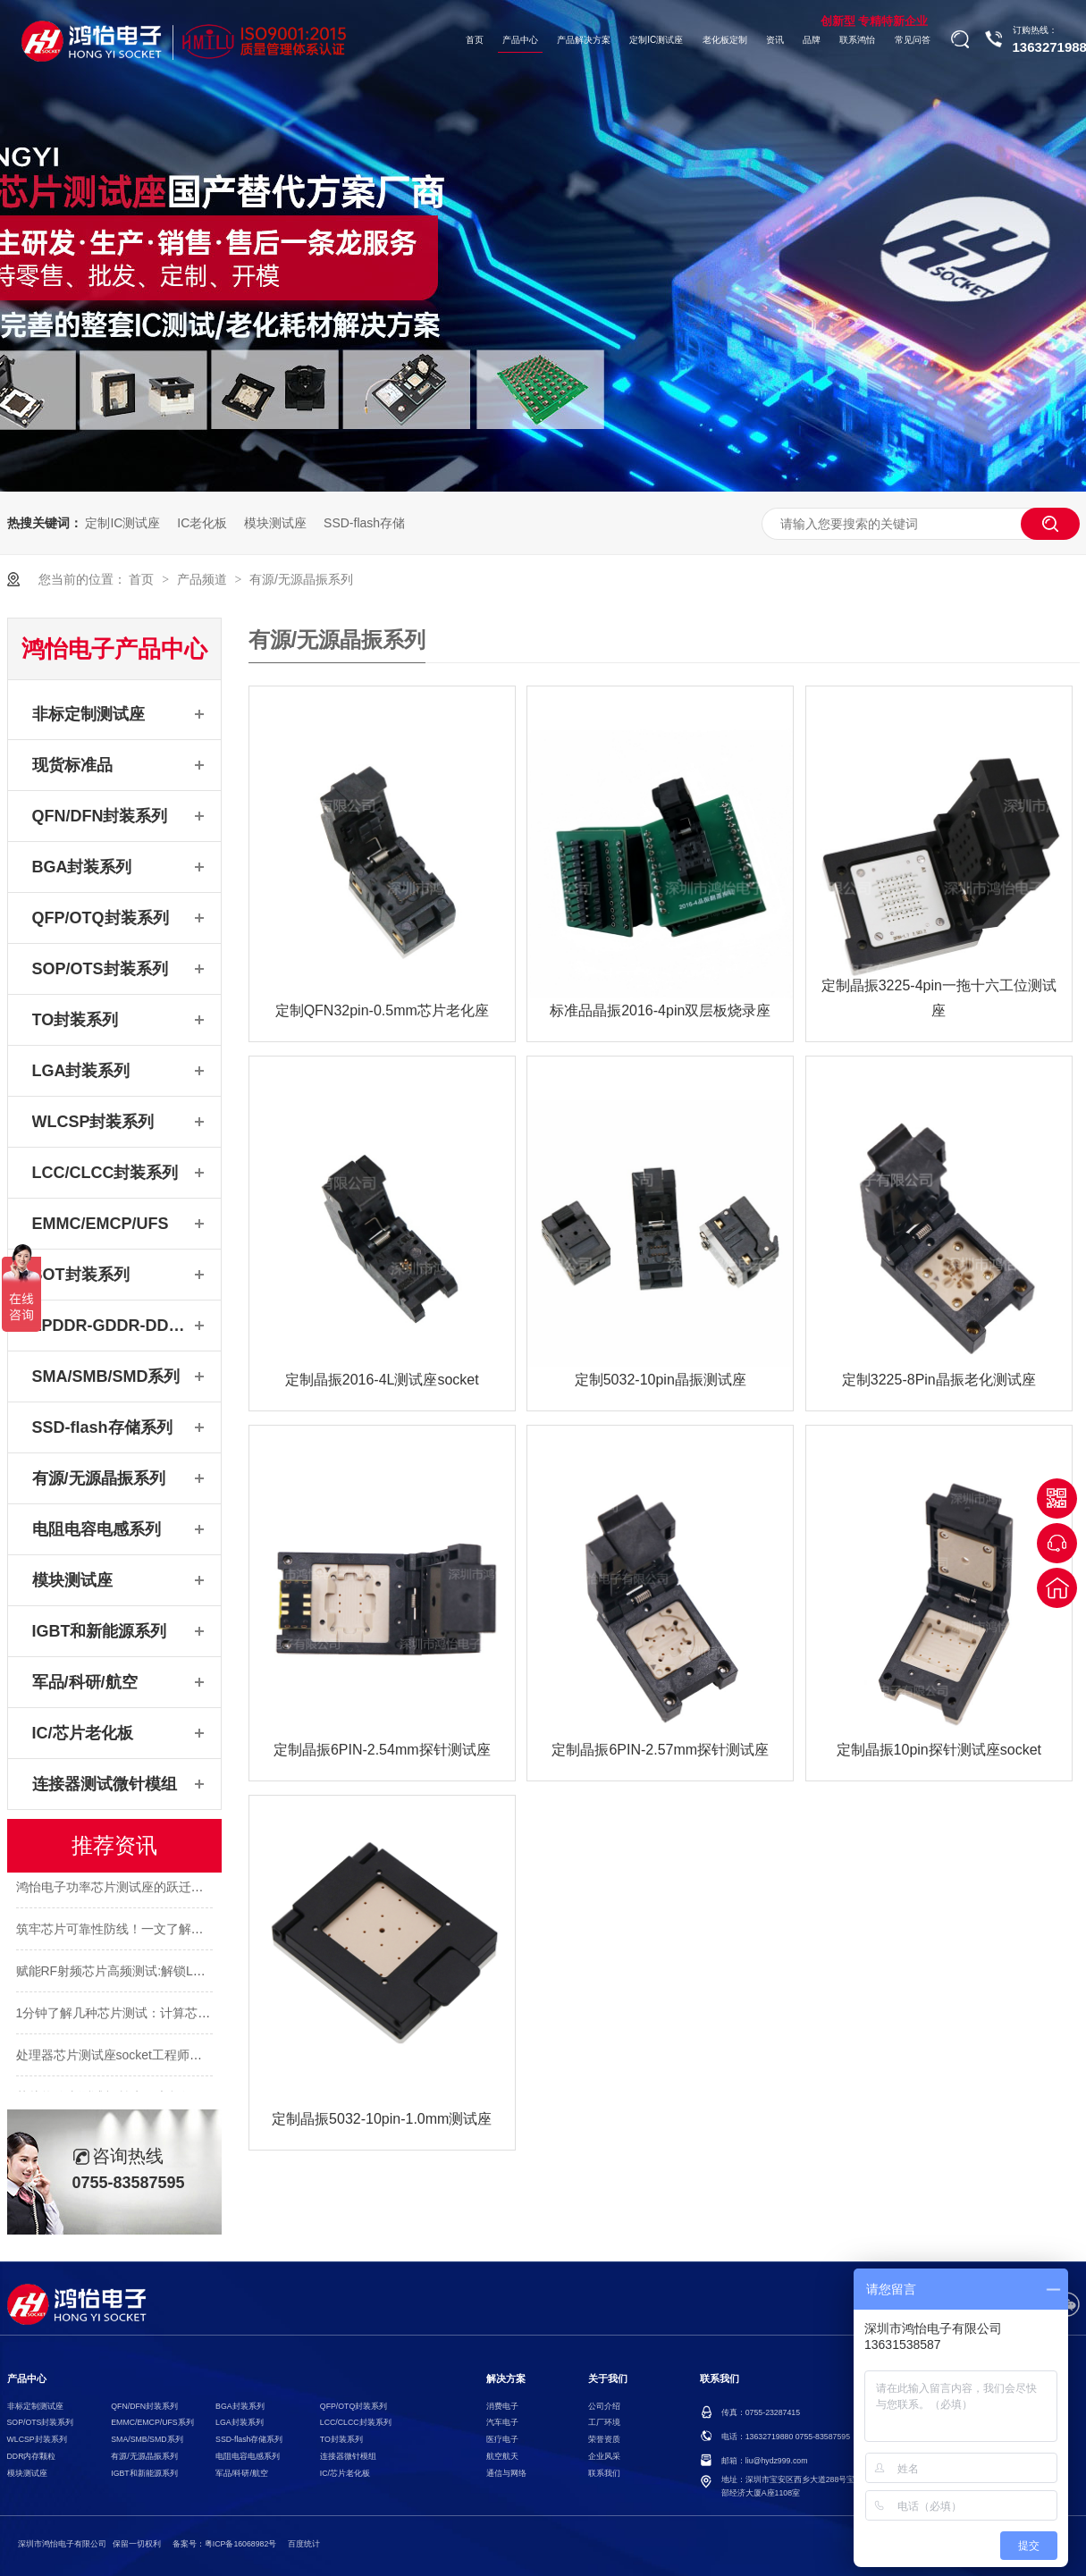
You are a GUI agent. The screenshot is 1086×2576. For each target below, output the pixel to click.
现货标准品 (72, 765)
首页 (475, 40)
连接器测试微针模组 (104, 1784)
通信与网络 (506, 2472)
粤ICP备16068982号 (241, 2543)
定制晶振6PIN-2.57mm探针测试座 (660, 1749)
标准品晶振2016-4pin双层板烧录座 (660, 1010)
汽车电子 (502, 2422)
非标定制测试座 (88, 714)
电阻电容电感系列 (96, 1529)
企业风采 (604, 2456)
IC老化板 (202, 523)
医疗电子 (502, 2439)
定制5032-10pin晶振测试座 (660, 1379)
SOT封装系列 (81, 1275)
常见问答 (912, 40)
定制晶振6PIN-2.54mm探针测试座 (382, 1749)
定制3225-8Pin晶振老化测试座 (939, 1379)
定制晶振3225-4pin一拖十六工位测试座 (939, 998)
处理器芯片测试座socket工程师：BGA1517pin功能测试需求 (182, 2057)
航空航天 (502, 2456)
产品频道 (204, 579)
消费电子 (502, 2406)
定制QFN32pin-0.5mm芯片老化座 (382, 1010)
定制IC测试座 (656, 40)
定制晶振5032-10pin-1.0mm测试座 (382, 2118)
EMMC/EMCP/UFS (100, 1224)
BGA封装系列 (82, 867)
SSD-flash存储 (364, 523)
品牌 (812, 40)
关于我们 (607, 2379)
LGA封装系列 (81, 1071)
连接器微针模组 (348, 2456)
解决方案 (506, 2379)
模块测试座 (275, 523)
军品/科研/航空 (85, 1682)
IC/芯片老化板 (82, 1733)
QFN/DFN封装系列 (100, 816)
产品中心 (520, 40)
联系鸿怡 (857, 40)
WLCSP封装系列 (93, 1122)
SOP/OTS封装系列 (100, 969)
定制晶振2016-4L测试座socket (382, 1379)
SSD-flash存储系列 (102, 1427)
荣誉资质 (604, 2439)
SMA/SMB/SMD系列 (106, 1376)
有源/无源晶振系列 (301, 579)
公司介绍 (604, 2406)
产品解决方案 (583, 40)
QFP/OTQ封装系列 (100, 918)
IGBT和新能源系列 (99, 1631)
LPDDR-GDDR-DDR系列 (110, 1325)
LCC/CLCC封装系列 (105, 1173)
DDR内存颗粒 (31, 2456)
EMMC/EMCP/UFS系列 (152, 2422)
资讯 (775, 40)
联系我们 (604, 2472)
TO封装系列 (75, 1020)
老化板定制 (725, 40)
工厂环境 (604, 2422)
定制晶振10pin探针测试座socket (939, 1749)
